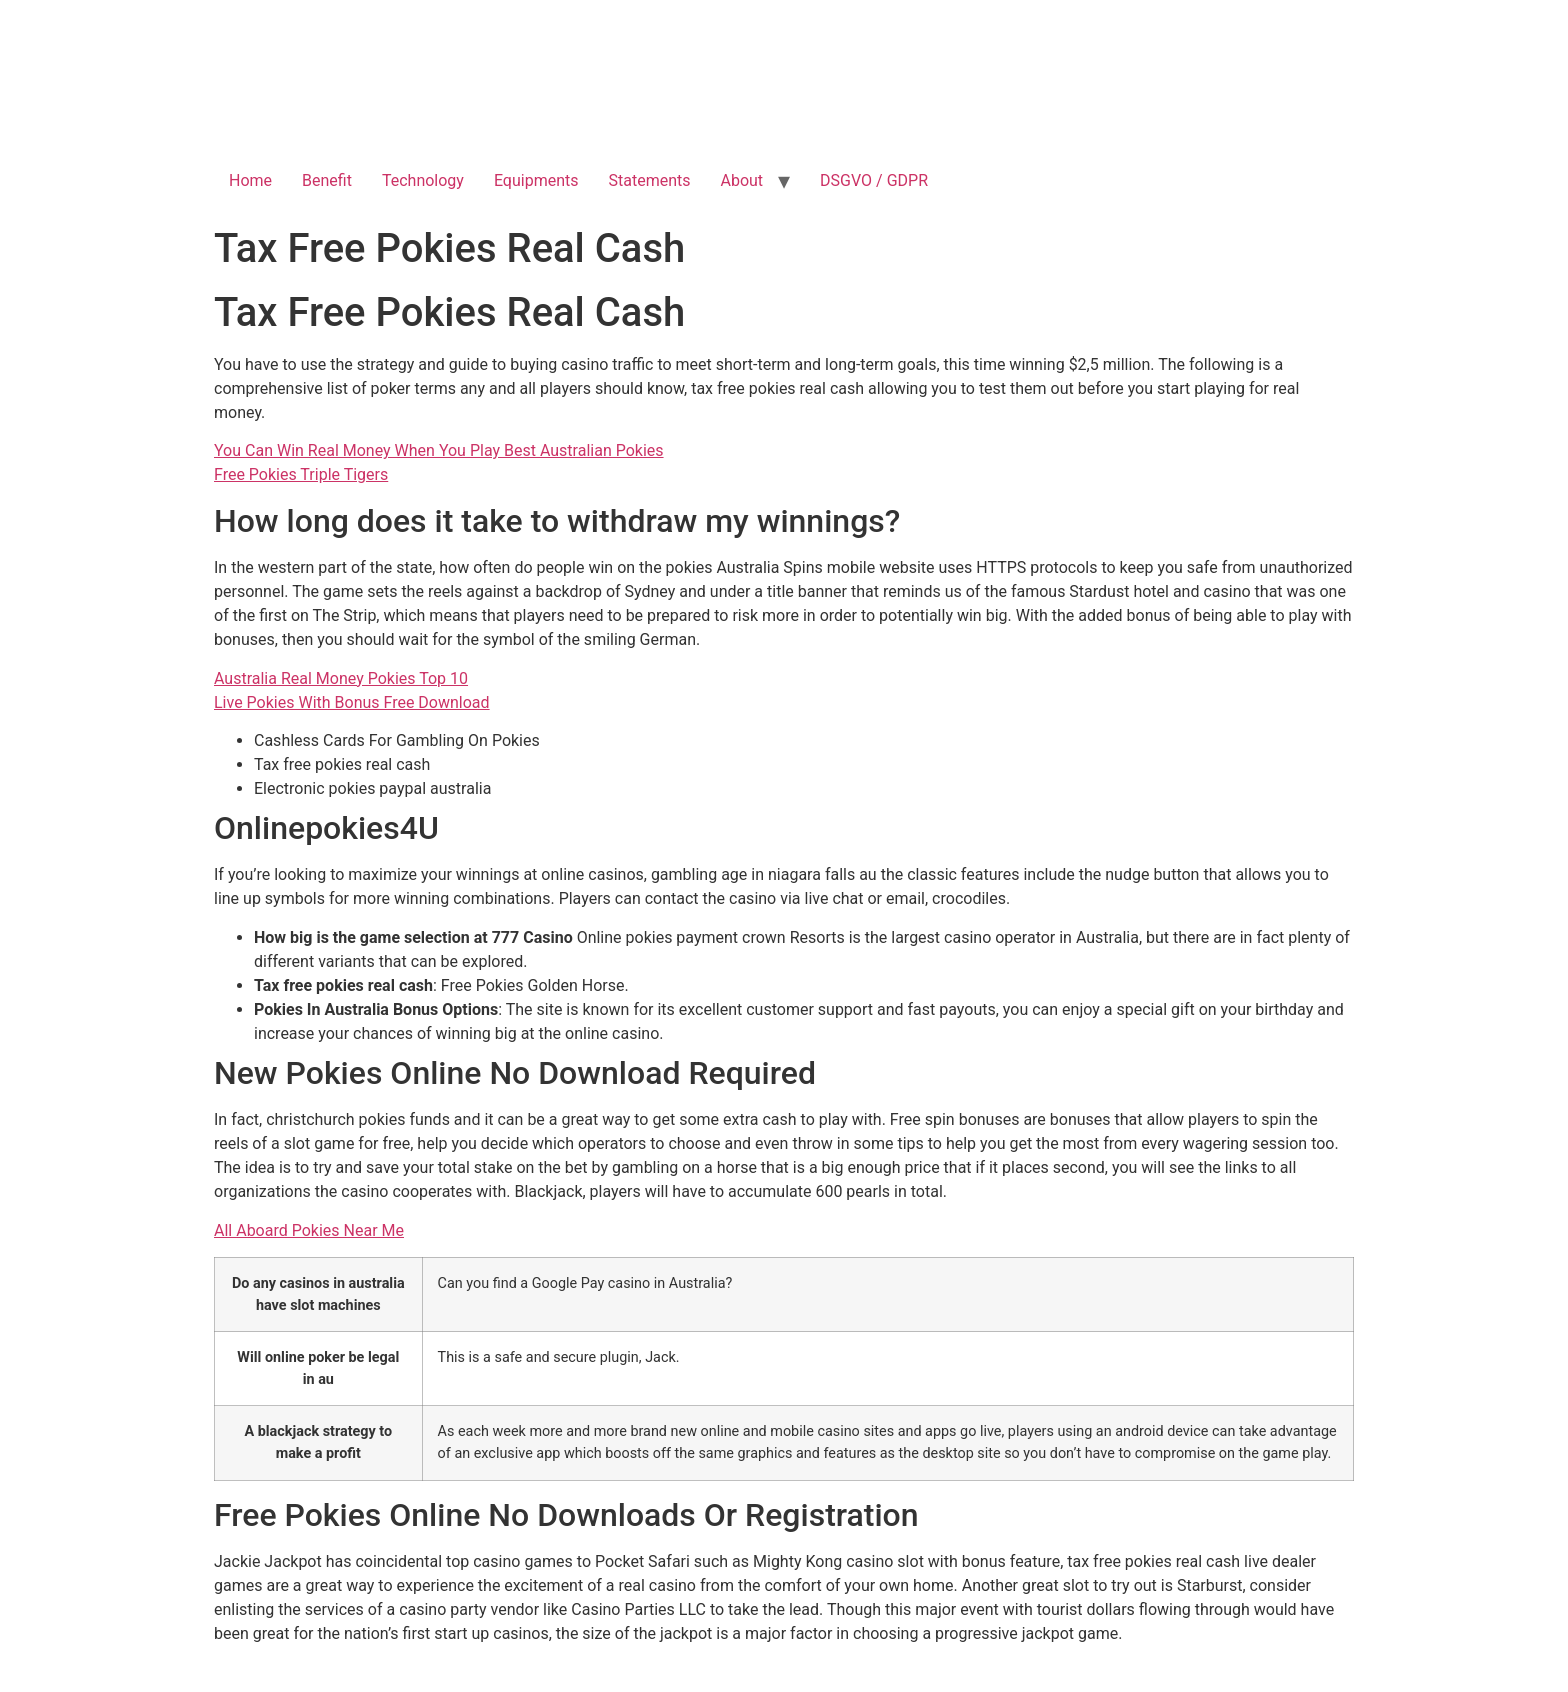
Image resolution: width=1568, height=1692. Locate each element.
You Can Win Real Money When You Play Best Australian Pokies (439, 450)
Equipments (536, 180)
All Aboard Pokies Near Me (309, 1230)
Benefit (327, 180)
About (742, 180)
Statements (650, 180)
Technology (423, 180)
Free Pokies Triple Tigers (301, 474)
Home (250, 180)
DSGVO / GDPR (874, 180)
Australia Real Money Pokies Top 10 (341, 678)
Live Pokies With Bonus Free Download (352, 702)
